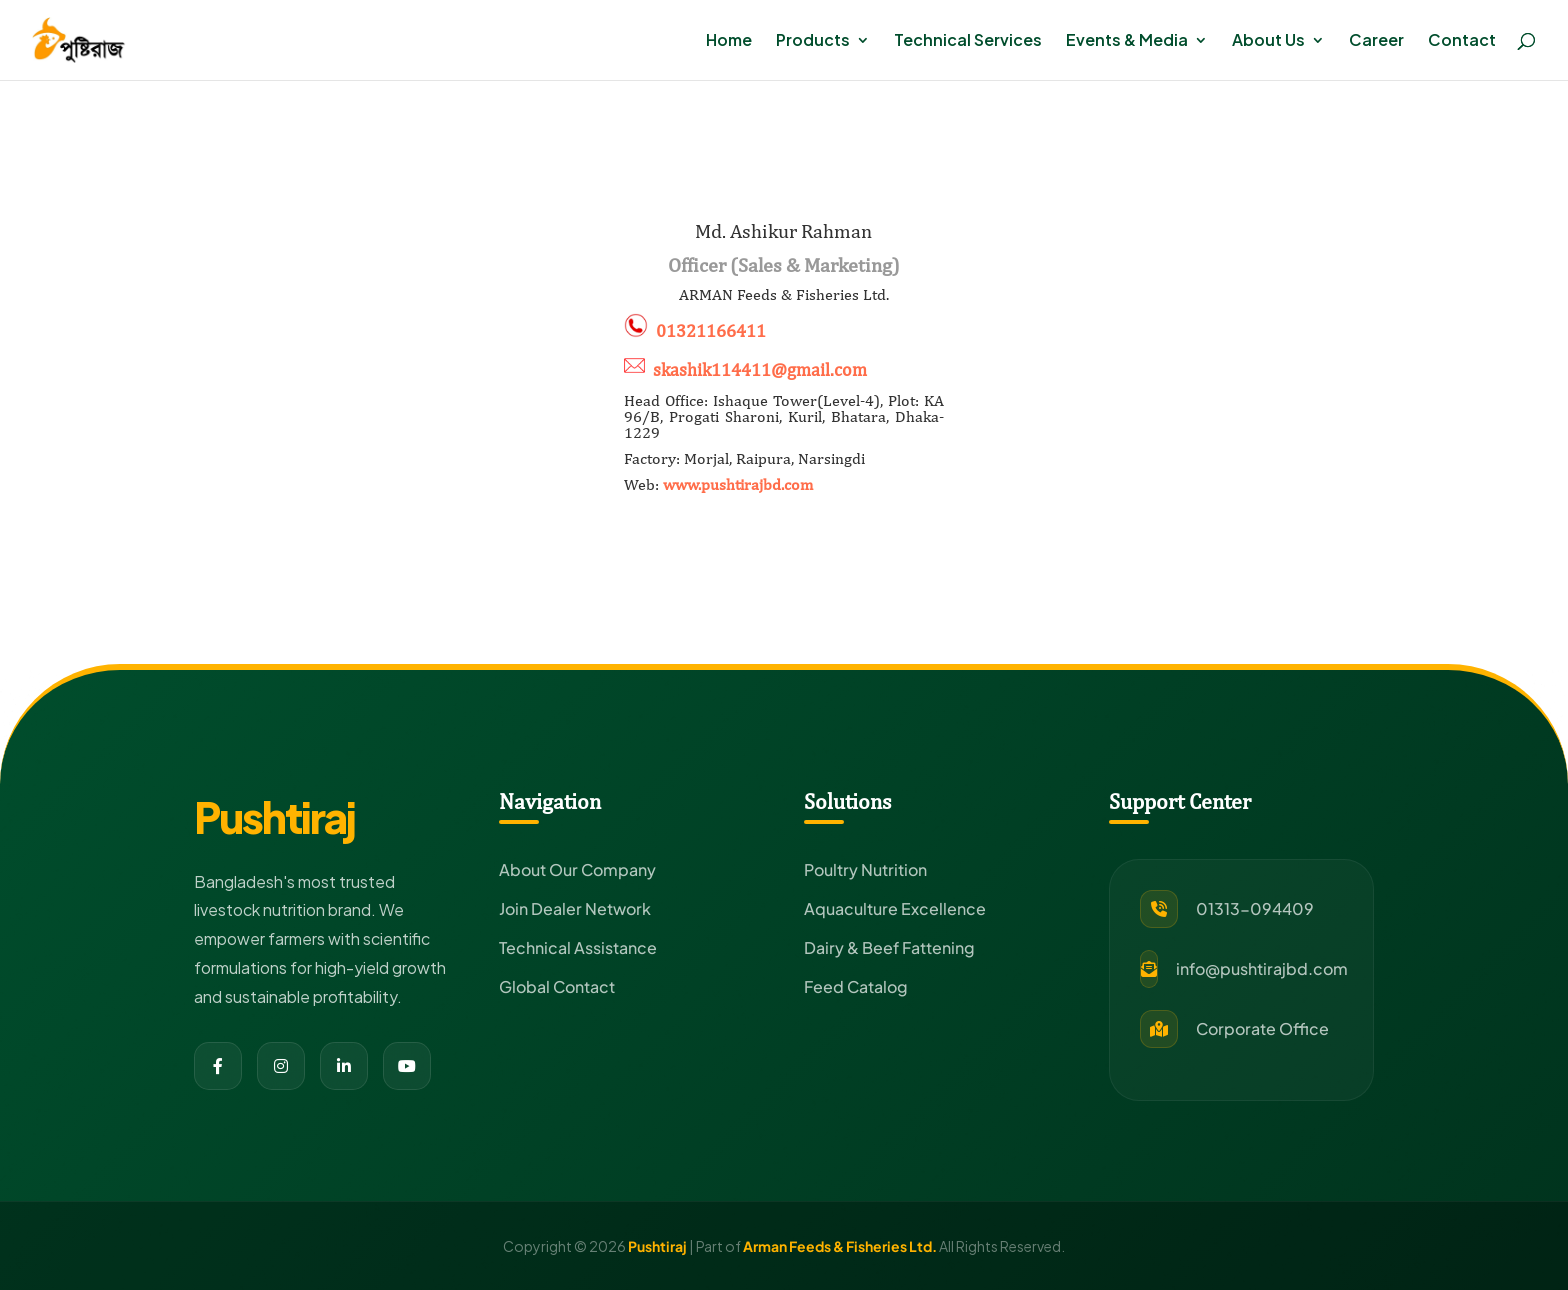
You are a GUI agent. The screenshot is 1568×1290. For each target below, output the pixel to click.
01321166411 (711, 331)
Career (1376, 41)
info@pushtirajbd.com (1262, 968)
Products (813, 41)
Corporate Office (1262, 1028)
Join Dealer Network (575, 908)
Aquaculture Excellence (895, 908)
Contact (1462, 41)
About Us (1268, 41)
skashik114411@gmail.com (760, 369)
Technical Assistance (578, 947)
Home (729, 41)
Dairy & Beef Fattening (889, 947)
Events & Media (1127, 41)
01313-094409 (1255, 908)
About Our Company (577, 869)
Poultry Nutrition (865, 869)
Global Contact (557, 986)
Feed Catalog (856, 986)
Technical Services (968, 41)
